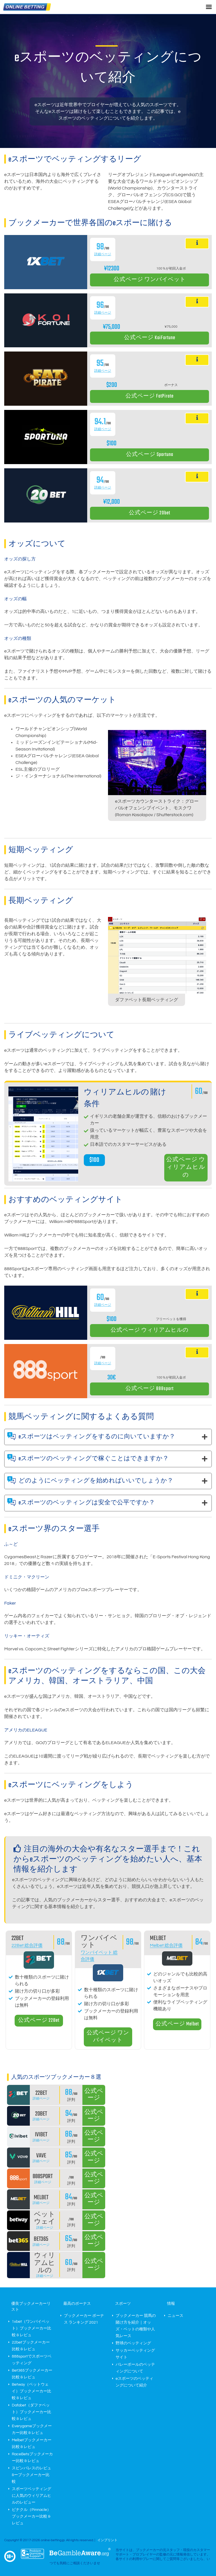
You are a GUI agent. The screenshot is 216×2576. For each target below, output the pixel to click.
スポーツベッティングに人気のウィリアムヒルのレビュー (31, 2495)
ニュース (175, 2316)
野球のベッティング (133, 2343)
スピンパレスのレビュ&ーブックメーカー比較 (31, 2475)
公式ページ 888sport (149, 1389)
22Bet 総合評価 (27, 1945)
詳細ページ (102, 254)
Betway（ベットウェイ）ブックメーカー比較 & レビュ (31, 2391)
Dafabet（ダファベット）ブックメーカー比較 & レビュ (31, 2412)
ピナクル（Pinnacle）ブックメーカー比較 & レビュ (31, 2516)
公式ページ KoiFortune (149, 338)
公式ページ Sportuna (149, 455)
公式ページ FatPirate (149, 396)
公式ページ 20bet (149, 513)
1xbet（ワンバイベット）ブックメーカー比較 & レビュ (31, 2328)
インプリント (107, 2540)
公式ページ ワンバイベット (150, 280)
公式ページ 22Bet (38, 2020)
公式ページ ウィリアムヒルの (185, 1167)
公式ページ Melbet (177, 2024)
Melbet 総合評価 (166, 1945)
